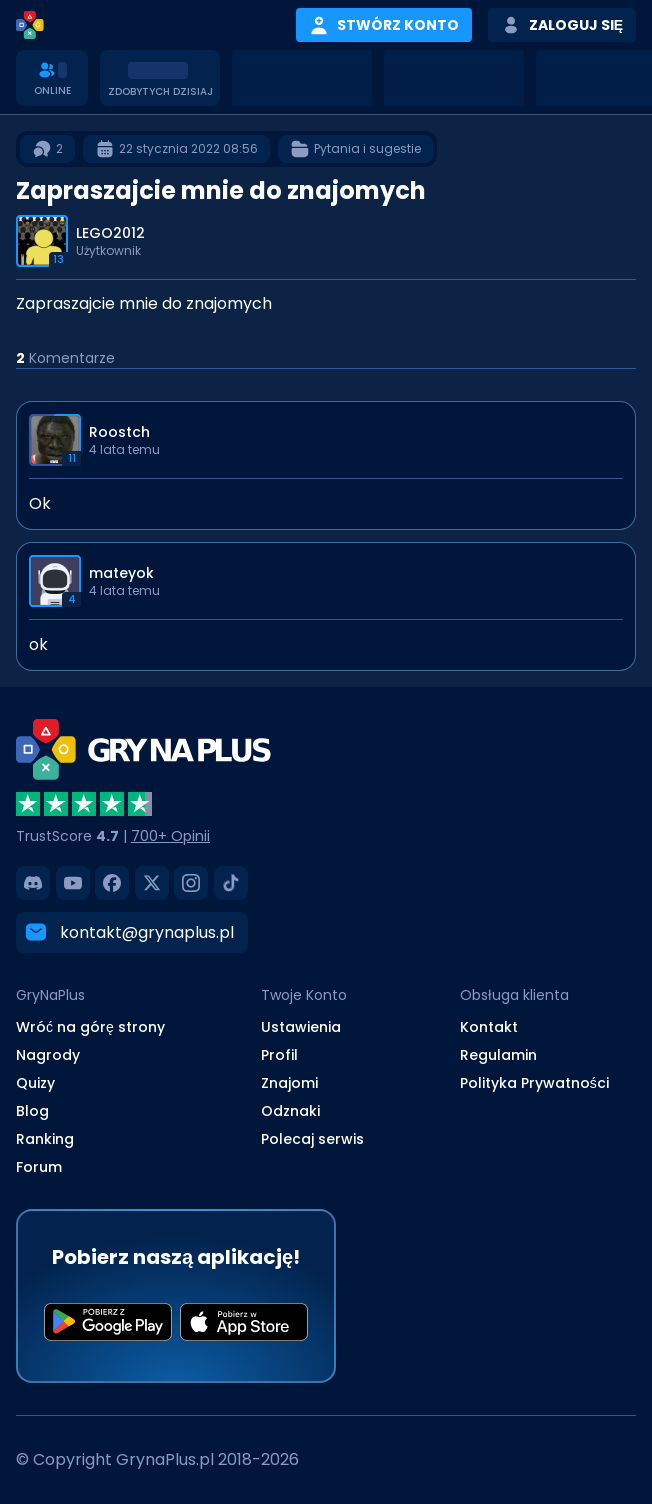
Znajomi (289, 1083)
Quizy (35, 1083)
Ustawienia (301, 1027)
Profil (279, 1055)
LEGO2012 (110, 233)
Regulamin (498, 1055)
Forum (39, 1167)
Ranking (45, 1139)
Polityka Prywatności (534, 1083)
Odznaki (290, 1111)
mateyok (121, 573)
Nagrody (48, 1055)
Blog (32, 1111)
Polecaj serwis (312, 1139)
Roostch (119, 432)
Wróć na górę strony (90, 1027)
